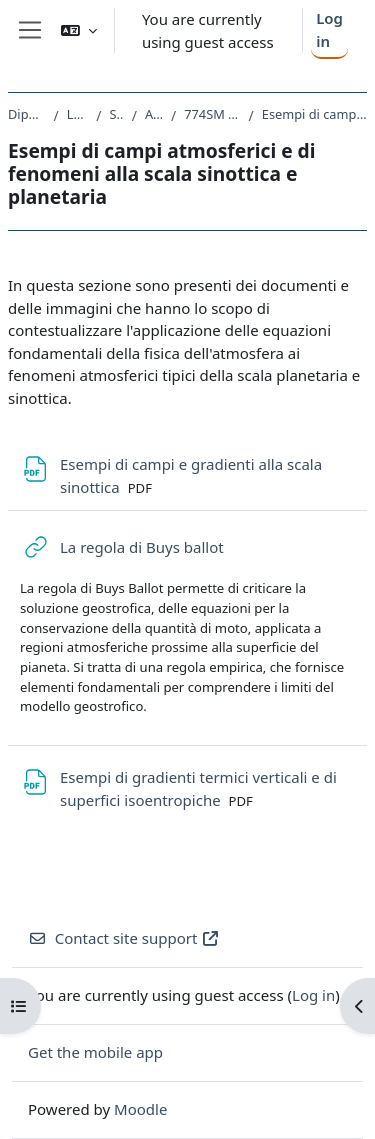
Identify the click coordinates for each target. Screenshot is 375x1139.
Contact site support (124, 938)
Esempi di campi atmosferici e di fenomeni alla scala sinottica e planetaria (314, 114)
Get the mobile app (95, 1052)
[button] (79, 30)
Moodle (140, 1109)
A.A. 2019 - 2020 (154, 114)
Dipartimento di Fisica (27, 114)
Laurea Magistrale (78, 114)
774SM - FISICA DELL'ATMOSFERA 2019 (212, 114)
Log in (329, 29)
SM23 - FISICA (116, 114)
